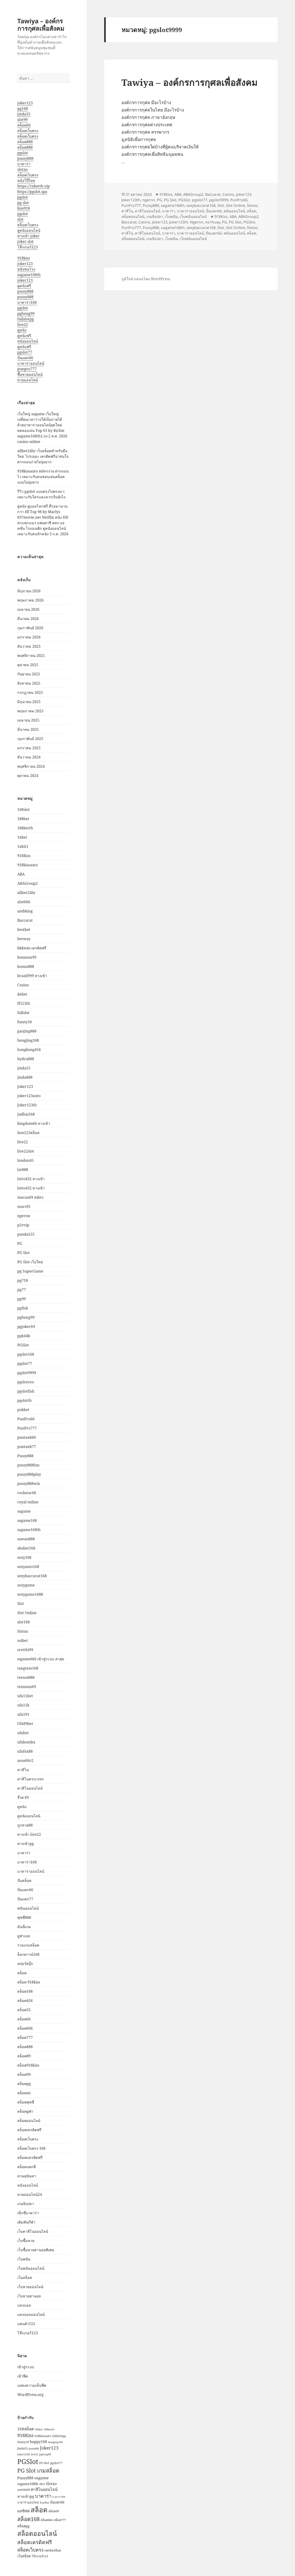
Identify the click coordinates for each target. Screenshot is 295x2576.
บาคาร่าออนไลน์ (30, 363)
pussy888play (29, 1474)
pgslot (22, 152)
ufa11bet (25, 1695)
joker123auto (29, 1095)
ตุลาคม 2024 (27, 775)
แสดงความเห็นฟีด (31, 2385)
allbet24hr (26, 892)
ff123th (23, 1003)
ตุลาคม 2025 (27, 664)
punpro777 (27, 368)
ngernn (23, 1215)
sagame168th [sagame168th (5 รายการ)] (27, 2483)
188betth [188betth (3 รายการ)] (49, 2429)
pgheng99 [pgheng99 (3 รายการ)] (45, 2454)
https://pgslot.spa (32, 191)
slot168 (23, 1622)
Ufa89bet (25, 1723)
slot (20, 219)
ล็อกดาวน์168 (28, 1954)
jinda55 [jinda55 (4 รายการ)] (22, 2448)
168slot (23, 809)
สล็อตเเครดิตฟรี (30, 2157)
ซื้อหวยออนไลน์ (30, 374)
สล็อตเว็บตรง (27, 130)
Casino (23, 984)
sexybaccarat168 (32, 1575)
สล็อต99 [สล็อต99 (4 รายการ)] (53, 2511)
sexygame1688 (30, 1594)
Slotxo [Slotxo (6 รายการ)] (51, 2483)
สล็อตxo (24, 2092)
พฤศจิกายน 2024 (31, 766)
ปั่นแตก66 (25, 357)
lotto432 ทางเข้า (31, 1178)
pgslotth (24, 1400)
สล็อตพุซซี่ (25, 2102)
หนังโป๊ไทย (26, 180)
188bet (23, 818)
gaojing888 (26, 1031)
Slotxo (22, 1631)
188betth (25, 828)
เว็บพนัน (23, 2259)
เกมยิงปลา (25, 2203)
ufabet (23, 1732)
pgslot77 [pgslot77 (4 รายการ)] (56, 2463)
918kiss (23, 258)
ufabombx (26, 1742)
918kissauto (27, 864)
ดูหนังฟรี (24, 285)
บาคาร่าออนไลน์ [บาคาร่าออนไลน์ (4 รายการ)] (28, 2502)
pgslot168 (25, 1354)
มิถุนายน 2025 (29, 701)
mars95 (23, 1206)
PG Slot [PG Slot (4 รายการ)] (44, 2463)
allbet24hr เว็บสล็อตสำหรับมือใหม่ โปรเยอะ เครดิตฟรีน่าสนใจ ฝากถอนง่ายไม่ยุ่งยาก (42, 456)
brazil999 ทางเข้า (32, 975)
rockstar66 (26, 1492)
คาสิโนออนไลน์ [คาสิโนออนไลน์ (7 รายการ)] (44, 2489)
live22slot (25, 1151)
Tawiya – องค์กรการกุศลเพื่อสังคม (40, 25)
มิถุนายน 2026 (29, 590)
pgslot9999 (26, 1372)
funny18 (24, 1021)
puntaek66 (26, 1437)
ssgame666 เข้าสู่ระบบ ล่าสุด (40, 1658)
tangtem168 (27, 1668)
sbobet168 (26, 1548)
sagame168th (29, 274)
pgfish (22, 1308)
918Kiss (23, 855)
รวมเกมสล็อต (28, 1945)
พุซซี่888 (24, 1917)
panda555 (26, 1234)
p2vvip (23, 1225)
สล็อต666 (25, 2028)
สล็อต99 (24, 2074)
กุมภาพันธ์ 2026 (30, 627)
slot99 (22, 119)
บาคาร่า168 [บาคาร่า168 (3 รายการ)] (58, 2496)
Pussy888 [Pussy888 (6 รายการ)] (25, 2477)
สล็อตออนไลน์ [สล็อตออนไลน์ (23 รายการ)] (37, 2533)
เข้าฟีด (22, 2376)
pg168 (22, 108)
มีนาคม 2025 (28, 729)
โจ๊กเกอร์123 (27, 247)
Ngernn (196, 222)
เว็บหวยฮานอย (29, 2296)
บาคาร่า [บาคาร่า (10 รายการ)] (43, 2496)
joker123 (25, 102)
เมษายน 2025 (28, 720)
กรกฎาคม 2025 (30, 692)
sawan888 (26, 1538)
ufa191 (23, 1714)
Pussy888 (25, 1455)
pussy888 (25, 158)
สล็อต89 (24, 2055)
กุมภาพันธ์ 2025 (30, 738)
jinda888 (24, 1077)
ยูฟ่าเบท (23, 1935)
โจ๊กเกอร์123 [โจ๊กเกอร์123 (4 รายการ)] (40, 2556)
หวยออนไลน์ (27, 379)
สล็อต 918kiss (28, 1982)
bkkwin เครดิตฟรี (31, 948)
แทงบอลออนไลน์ (31, 2314)
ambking (25, 911)
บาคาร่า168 (27, 302)
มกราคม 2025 (29, 747)
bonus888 (25, 966)
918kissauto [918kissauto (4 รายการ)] (43, 2436)
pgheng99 (26, 313)
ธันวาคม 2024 (29, 757)
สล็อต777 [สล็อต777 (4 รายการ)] (60, 2520)
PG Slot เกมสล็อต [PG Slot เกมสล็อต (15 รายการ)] (38, 2470)
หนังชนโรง (26, 269)
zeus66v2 (25, 1760)
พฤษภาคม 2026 (30, 600)
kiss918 (23, 208)
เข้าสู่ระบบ (25, 2366)
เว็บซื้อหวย (25, 2240)
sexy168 (24, 1557)
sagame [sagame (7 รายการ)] (41, 2477)
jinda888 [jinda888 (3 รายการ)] (34, 2448)
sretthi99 (25, 1649)
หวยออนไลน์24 (29, 2194)
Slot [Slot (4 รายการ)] (42, 2484)
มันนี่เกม (24, 1926)
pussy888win (28, 1483)
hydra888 (25, 1058)
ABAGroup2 (27, 883)
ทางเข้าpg (25, 1843)
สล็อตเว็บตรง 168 (31, 2148)
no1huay (212, 222)
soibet (22, 1640)
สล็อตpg (24, 2083)
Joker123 (25, 1086)
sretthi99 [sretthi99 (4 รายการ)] (23, 2490)
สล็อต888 (25, 141)
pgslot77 (24, 352)
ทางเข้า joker (28, 235)
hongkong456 (29, 1049)
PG (19, 1243)
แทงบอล (24, 2305)
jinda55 (23, 114)
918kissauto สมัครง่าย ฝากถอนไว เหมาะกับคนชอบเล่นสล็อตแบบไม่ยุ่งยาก (43, 477)
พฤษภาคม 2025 (30, 710)
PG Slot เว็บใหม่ (30, 1261)
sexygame (26, 1585)
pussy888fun (28, 1465)
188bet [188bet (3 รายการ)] (39, 2429)
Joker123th (27, 1104)
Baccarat (25, 920)
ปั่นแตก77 (25, 1899)
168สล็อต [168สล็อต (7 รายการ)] (25, 2429)
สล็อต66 (24, 125)
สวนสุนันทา (26, 2176)
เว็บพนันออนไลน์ (30, 2268)
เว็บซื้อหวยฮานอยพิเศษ (35, 2249)
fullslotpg (25, 319)
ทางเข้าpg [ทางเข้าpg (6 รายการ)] (25, 2496)
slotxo (22, 169)
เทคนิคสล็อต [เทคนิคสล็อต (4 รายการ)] (52, 2550)
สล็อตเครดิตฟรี (29, 2129)
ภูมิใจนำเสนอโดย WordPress (145, 278)
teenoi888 (26, 1677)
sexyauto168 (28, 1566)
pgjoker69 (26, 1326)
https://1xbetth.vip (33, 186)
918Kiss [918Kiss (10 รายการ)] (25, 2435)
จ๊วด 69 (23, 1797)
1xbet (22, 837)
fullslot (23, 1012)
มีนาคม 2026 (28, 618)
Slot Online (27, 1612)
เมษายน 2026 (28, 609)
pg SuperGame (30, 1271)
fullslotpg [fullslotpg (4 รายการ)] (59, 2436)
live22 (22, 324)
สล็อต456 (25, 2000)
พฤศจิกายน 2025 (31, 655)
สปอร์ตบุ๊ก (25, 1963)
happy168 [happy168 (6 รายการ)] (38, 2441)
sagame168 (27, 1520)
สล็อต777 (25, 2037)
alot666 (23, 901)
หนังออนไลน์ (27, 341)
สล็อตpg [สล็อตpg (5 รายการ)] (23, 2526)
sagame (24, 1511)
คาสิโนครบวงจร (30, 1779)
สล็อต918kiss (28, 2065)
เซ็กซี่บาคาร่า (28, 2212)
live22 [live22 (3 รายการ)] (34, 2454)
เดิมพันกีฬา (26, 2222)
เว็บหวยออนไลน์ (30, 2286)
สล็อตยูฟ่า (25, 2111)
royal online (27, 1502)
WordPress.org (30, 2394)
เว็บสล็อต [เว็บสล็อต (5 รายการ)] (24, 2556)
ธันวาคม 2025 (29, 646)
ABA (21, 874)
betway (23, 938)
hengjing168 (28, 1040)
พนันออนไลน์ (28, 1908)
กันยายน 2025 (28, 674)
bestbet (23, 929)
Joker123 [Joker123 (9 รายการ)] (49, 2448)
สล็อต (22, 1972)
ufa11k (23, 1705)
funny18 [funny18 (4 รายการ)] (23, 2442)
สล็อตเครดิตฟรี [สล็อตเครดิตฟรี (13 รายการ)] (34, 2542)
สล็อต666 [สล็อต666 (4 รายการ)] (47, 2520)
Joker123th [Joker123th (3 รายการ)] (23, 2454)
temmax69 (26, 1686)
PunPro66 (26, 1418)
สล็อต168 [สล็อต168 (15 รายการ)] (28, 2519)
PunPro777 (27, 1428)
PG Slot (23, 1252)
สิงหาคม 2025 (28, 683)
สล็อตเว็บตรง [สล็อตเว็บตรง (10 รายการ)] (30, 2549)
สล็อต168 (25, 1991)
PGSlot (23, 1345)
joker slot (25, 241)
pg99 (21, 1298)
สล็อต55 (24, 2009)
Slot (20, 1603)
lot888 (22, 1169)
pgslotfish (25, 1391)
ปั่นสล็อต (24, 1880)
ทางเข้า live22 (29, 1834)
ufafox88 (25, 1751)
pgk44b (23, 1335)
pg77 (21, 1289)
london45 (25, 1160)
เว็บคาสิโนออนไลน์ (32, 2231)
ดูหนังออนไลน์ (28, 230)
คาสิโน (23, 1769)
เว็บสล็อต (24, 2277)
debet (22, 994)
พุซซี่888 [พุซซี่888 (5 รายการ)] (23, 2511)
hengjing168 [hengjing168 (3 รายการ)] (55, 2442)
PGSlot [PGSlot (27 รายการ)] (27, 2461)
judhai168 (26, 1114)
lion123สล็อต (28, 1132)
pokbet (23, 1409)
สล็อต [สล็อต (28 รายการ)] (39, 2509)
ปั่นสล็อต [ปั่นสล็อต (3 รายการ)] (44, 2502)
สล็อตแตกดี (26, 2166)
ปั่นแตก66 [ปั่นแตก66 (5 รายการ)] (57, 2502)
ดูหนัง (22, 330)
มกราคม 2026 (29, 637)
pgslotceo (25, 1381)
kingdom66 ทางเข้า (33, 1123)
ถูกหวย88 (25, 1825)
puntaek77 (26, 1446)
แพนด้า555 (26, 2323)
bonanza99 (26, 957)
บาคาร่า (23, 163)
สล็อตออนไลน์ (28, 2120)
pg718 (22, 1280)
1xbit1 (22, 846)
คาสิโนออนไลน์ (30, 1788)
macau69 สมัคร (30, 1197)
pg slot (23, 202)
